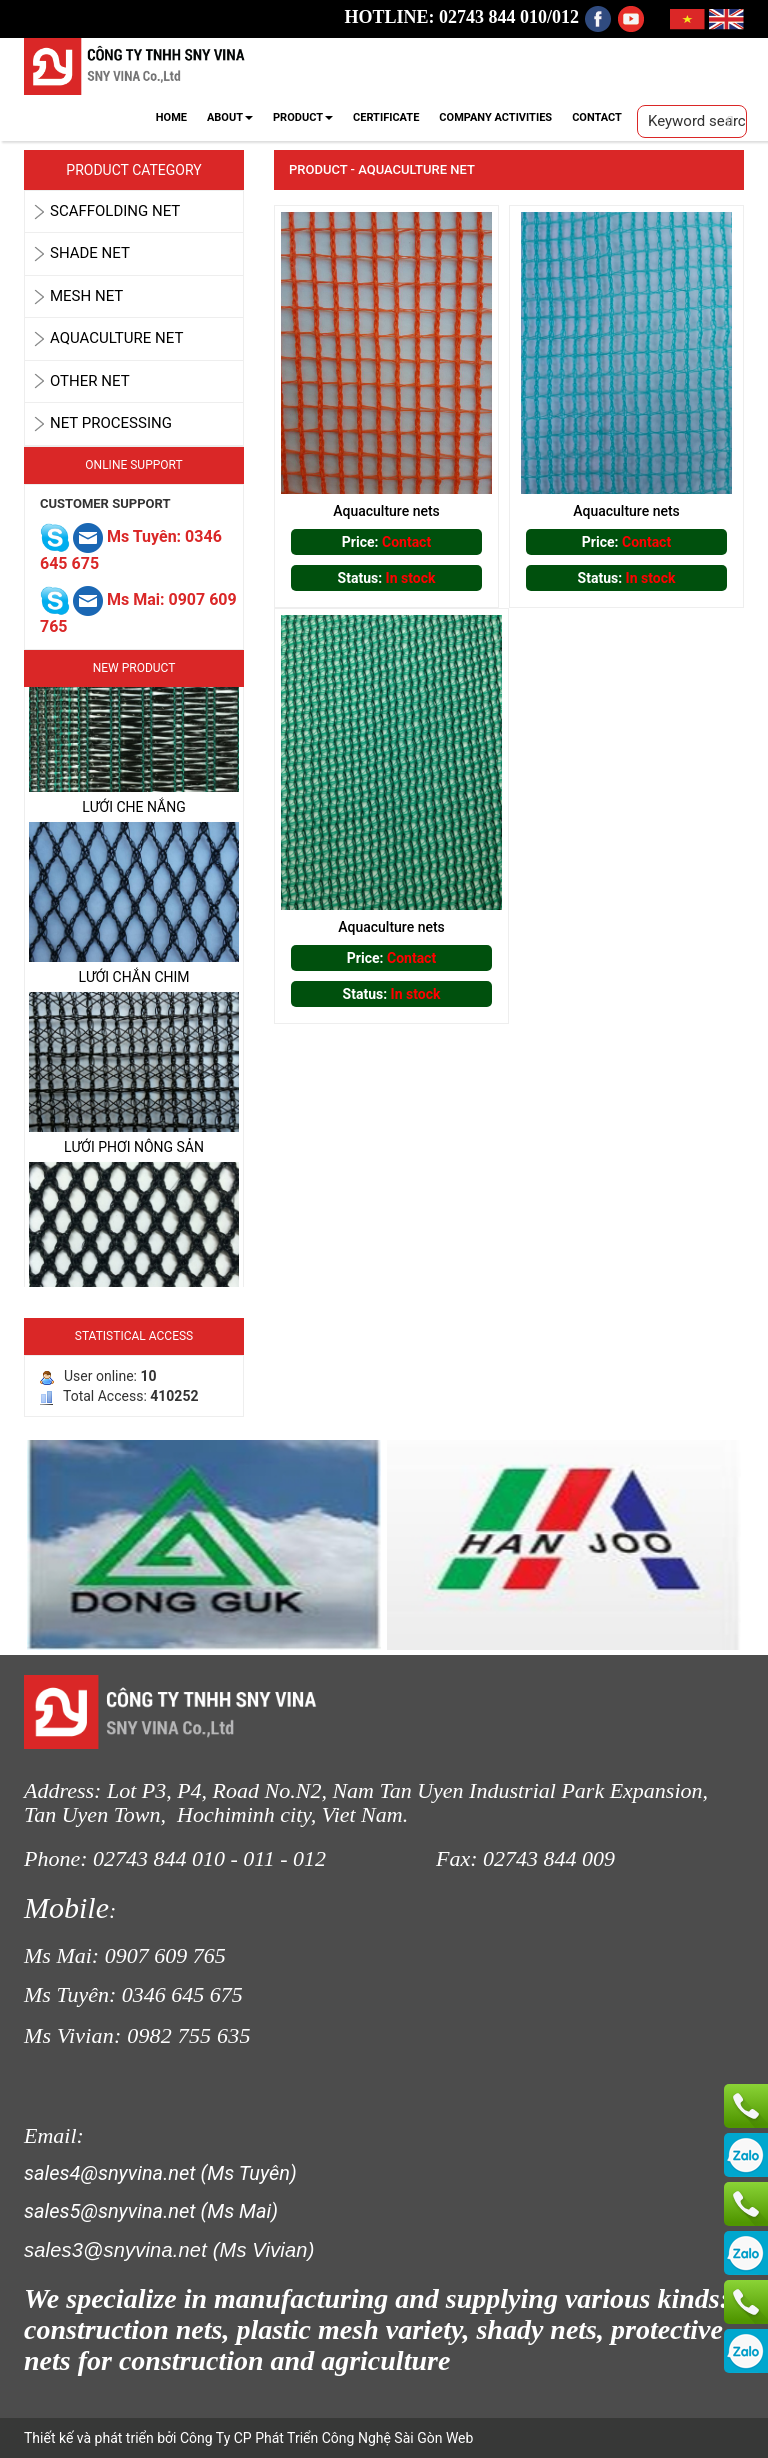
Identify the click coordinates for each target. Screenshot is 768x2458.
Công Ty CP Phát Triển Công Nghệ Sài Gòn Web (324, 2438)
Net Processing (111, 423)
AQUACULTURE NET (116, 338)
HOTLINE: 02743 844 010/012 (462, 17)
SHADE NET (90, 253)
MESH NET (86, 296)
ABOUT (230, 117)
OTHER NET (90, 381)
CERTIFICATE (386, 117)
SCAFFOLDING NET (115, 211)
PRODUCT (303, 117)
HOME (171, 117)
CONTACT (597, 117)
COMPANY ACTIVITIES (495, 117)
